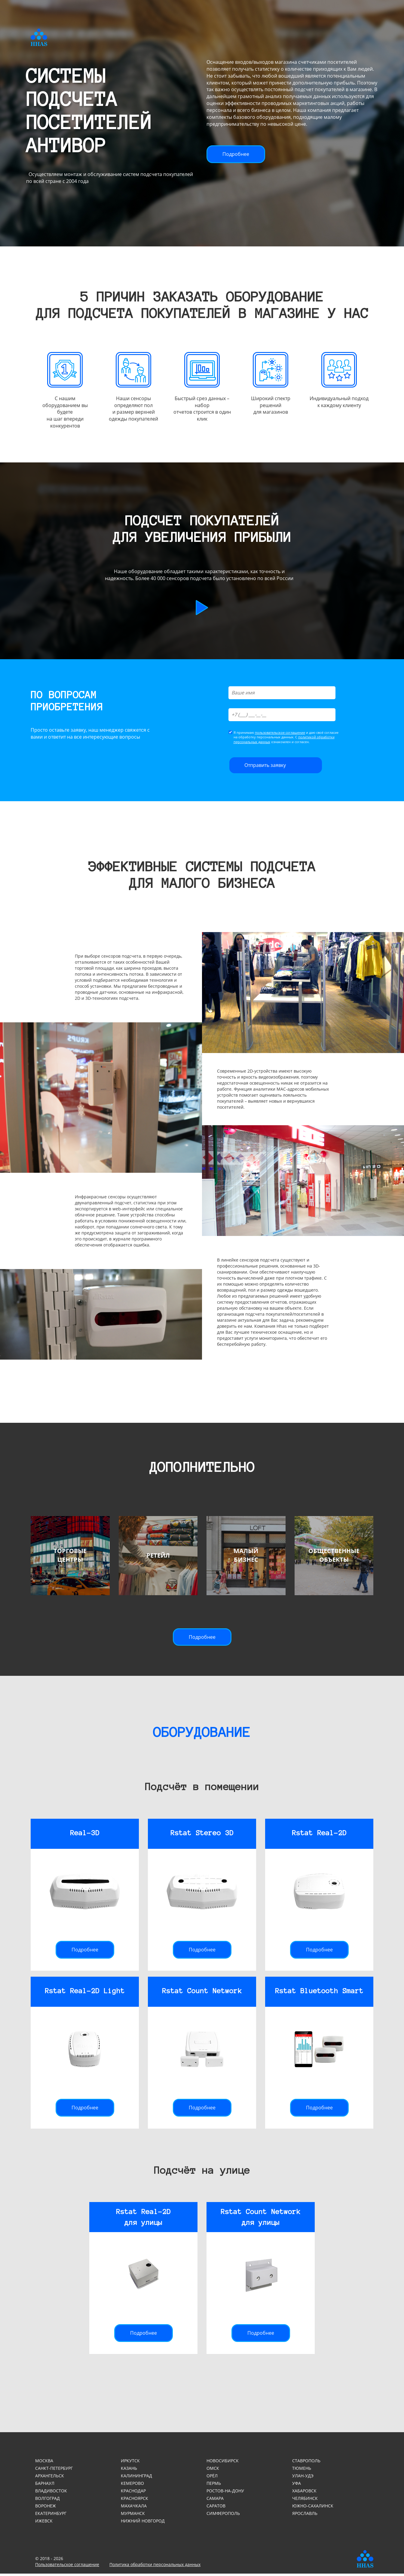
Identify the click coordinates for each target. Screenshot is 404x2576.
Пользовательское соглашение (67, 2567)
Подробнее (235, 154)
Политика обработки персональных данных (154, 2567)
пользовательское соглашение (280, 734)
